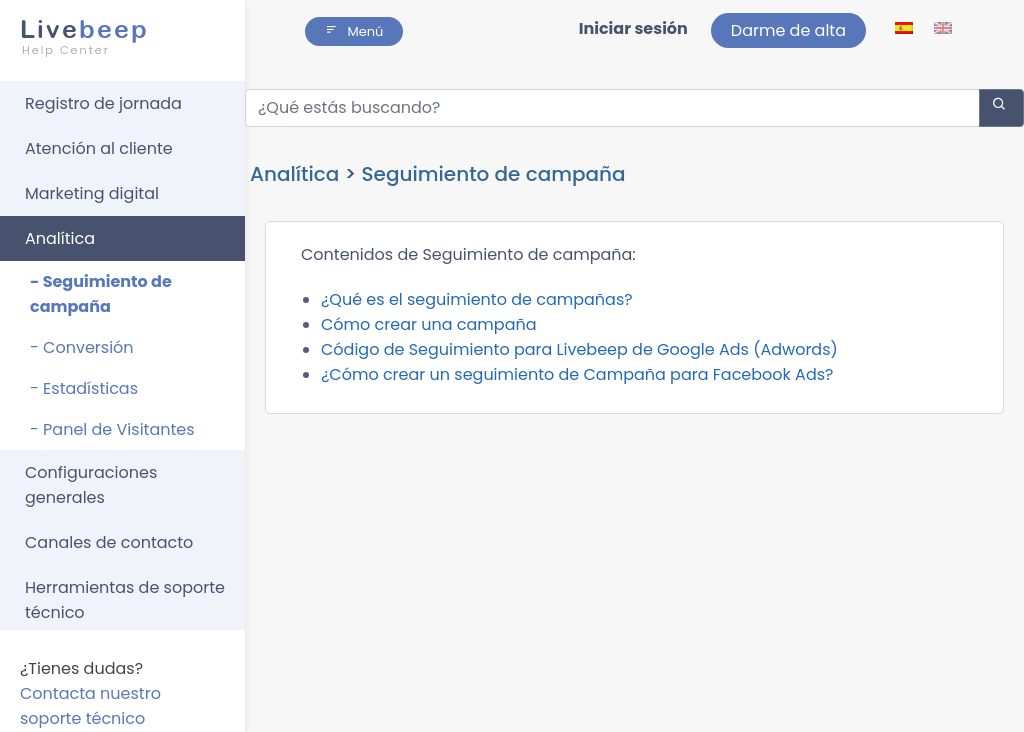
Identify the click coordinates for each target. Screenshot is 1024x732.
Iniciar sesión (633, 28)
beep (116, 37)
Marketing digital (92, 193)
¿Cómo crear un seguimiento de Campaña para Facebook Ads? (577, 374)
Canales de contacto (109, 542)
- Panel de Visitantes (112, 429)
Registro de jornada (103, 103)
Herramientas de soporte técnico (125, 600)
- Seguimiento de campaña (101, 294)
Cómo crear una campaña (429, 324)
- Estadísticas (84, 388)
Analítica (60, 238)
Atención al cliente (99, 148)
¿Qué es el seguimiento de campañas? (477, 299)
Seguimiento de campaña (494, 174)
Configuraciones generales (91, 485)
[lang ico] (905, 27)
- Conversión (82, 347)
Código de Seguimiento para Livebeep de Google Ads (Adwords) (579, 349)
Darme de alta (788, 30)
